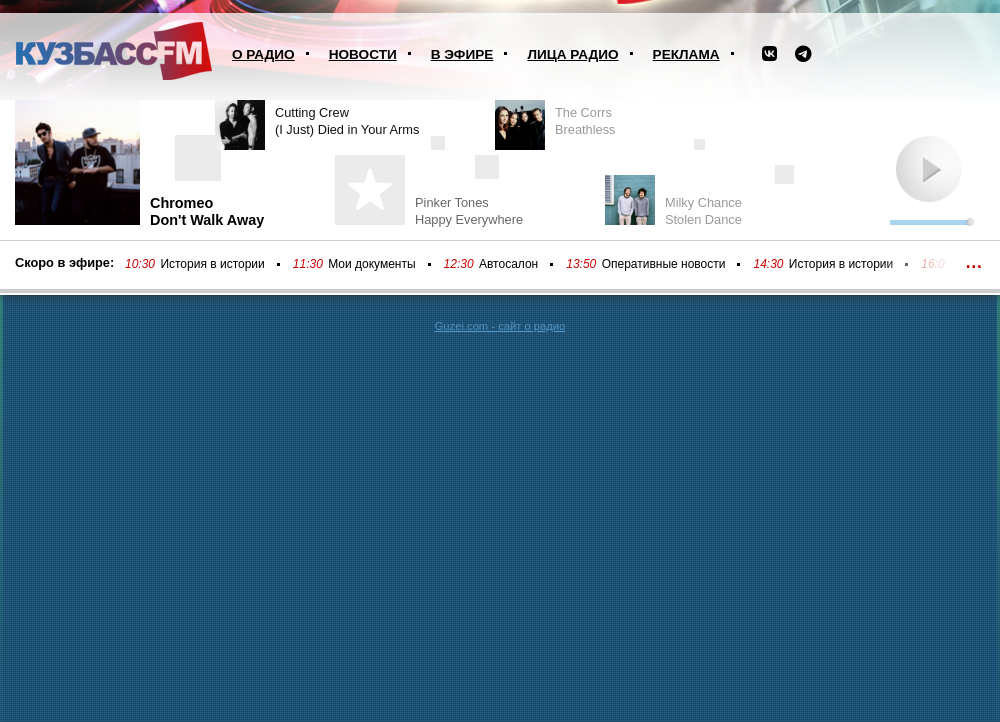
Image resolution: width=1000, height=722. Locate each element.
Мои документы (371, 264)
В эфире (462, 54)
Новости (363, 54)
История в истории (212, 264)
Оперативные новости (664, 264)
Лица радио (572, 54)
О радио (263, 54)
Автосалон (508, 264)
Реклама (686, 54)
